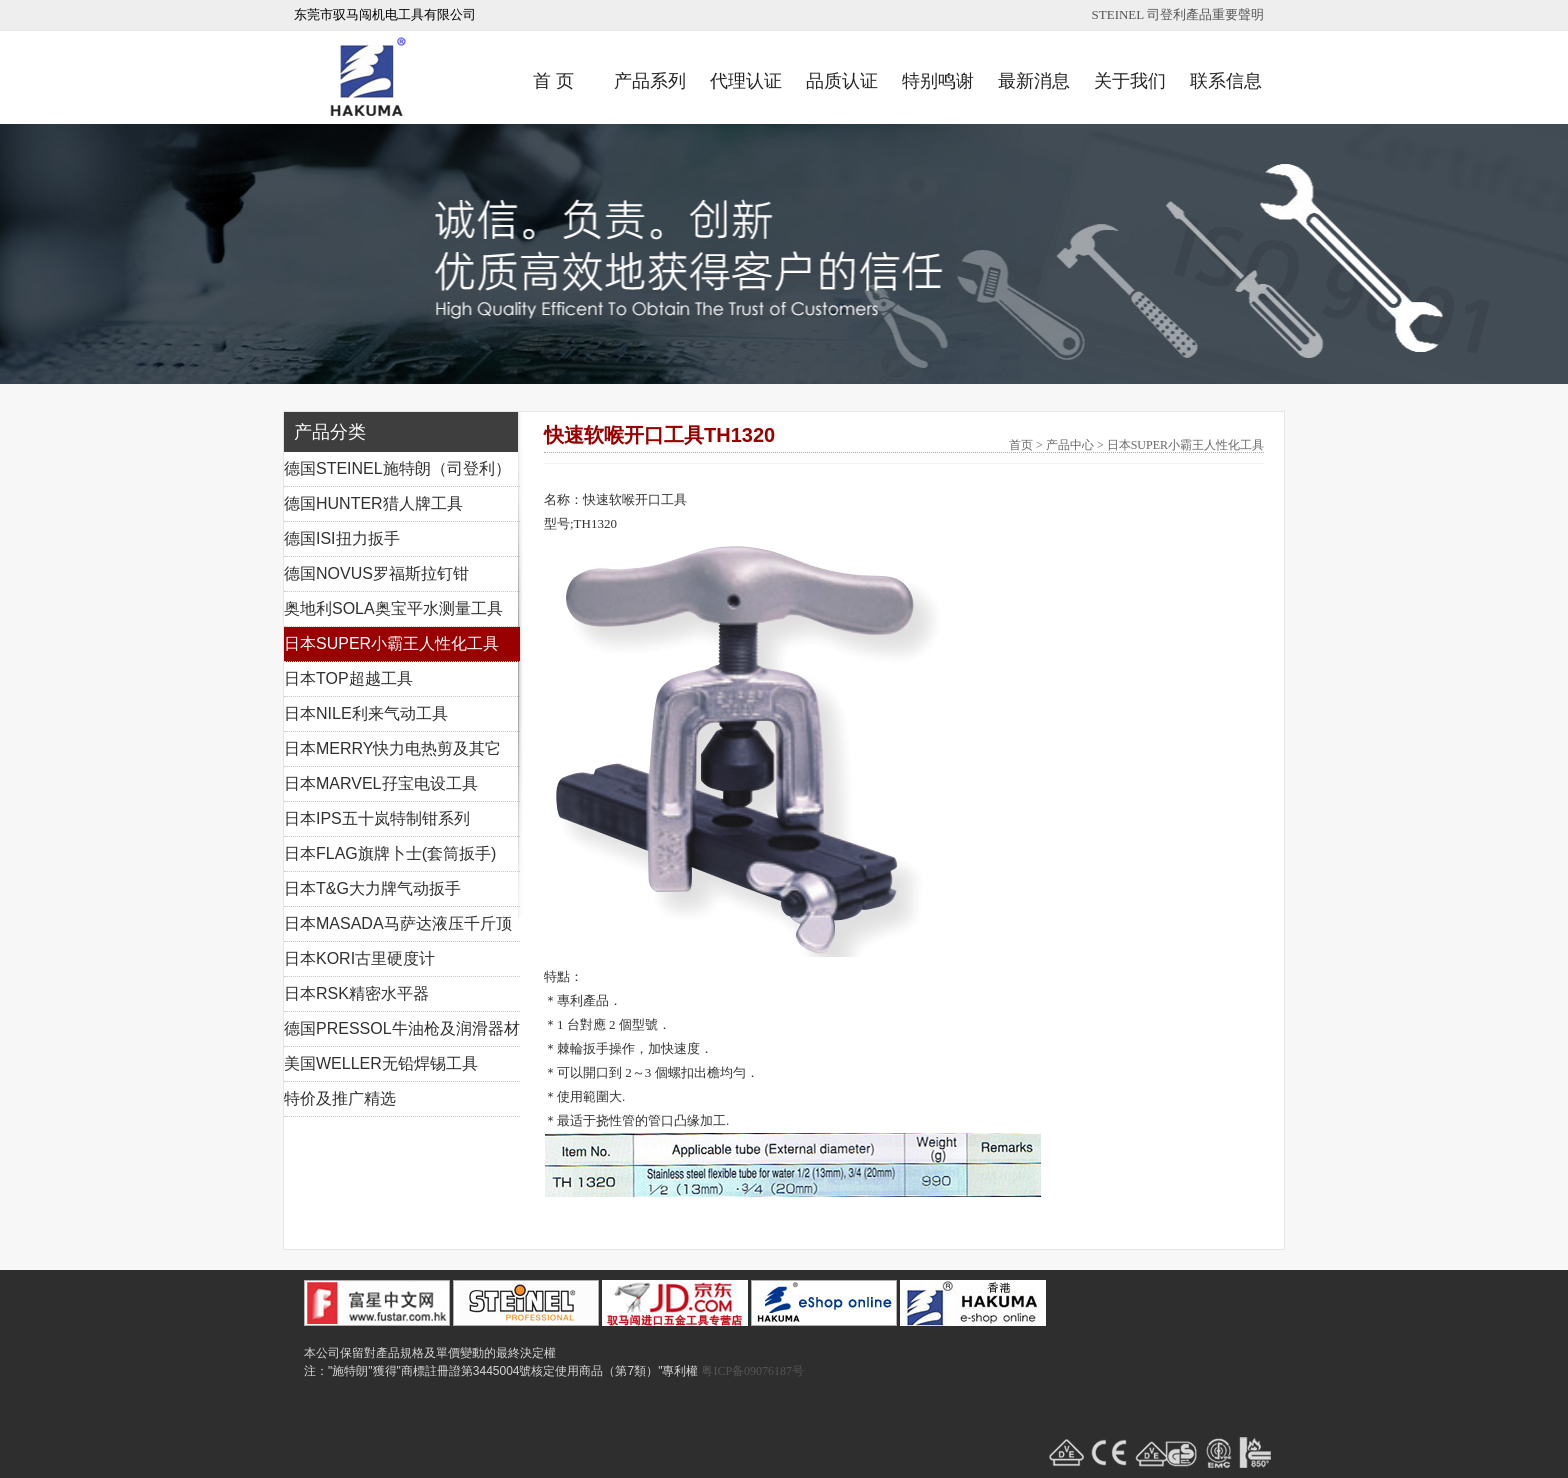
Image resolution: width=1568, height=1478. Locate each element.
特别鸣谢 (938, 81)
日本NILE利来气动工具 (366, 713)
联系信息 (1226, 81)
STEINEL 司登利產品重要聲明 (1178, 14)
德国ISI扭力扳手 (342, 538)
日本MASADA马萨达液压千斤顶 (398, 923)
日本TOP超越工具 (348, 678)
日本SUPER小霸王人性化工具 (391, 643)
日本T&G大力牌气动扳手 (372, 888)
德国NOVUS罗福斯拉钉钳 (376, 573)
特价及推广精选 (340, 1098)
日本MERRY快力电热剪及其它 (393, 748)
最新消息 (1034, 81)
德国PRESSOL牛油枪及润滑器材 (402, 1028)
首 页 (553, 81)
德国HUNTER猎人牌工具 (373, 503)
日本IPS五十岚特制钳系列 (377, 818)
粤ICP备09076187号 (752, 1371)
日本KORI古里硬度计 (359, 958)
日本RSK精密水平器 (356, 993)
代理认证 (746, 81)
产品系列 (650, 81)
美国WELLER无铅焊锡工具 (381, 1063)
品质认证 (842, 81)
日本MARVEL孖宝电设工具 (381, 783)
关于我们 (1130, 81)
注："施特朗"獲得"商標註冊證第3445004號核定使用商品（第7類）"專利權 (501, 1371)
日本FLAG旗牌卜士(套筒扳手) (390, 853)
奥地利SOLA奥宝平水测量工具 (393, 608)
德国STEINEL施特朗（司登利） (397, 468)
